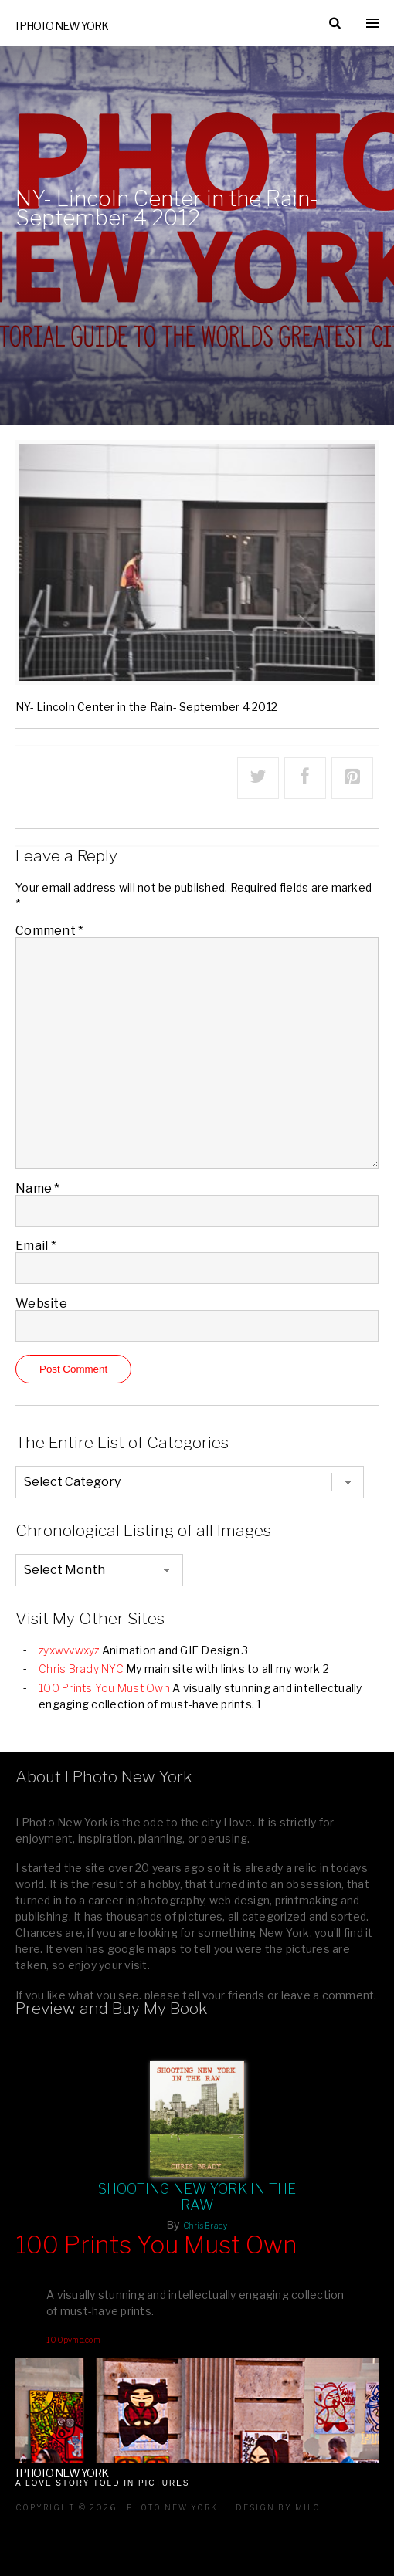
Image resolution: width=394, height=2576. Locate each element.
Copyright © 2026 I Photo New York (116, 2507)
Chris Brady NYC (81, 1668)
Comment (49, 930)
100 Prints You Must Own (104, 1687)
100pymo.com (73, 2339)
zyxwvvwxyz (69, 1650)
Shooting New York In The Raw (197, 2197)
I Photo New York (61, 25)
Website (41, 1303)
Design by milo (278, 2507)
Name (37, 1188)
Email (35, 1245)
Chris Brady (205, 2225)
